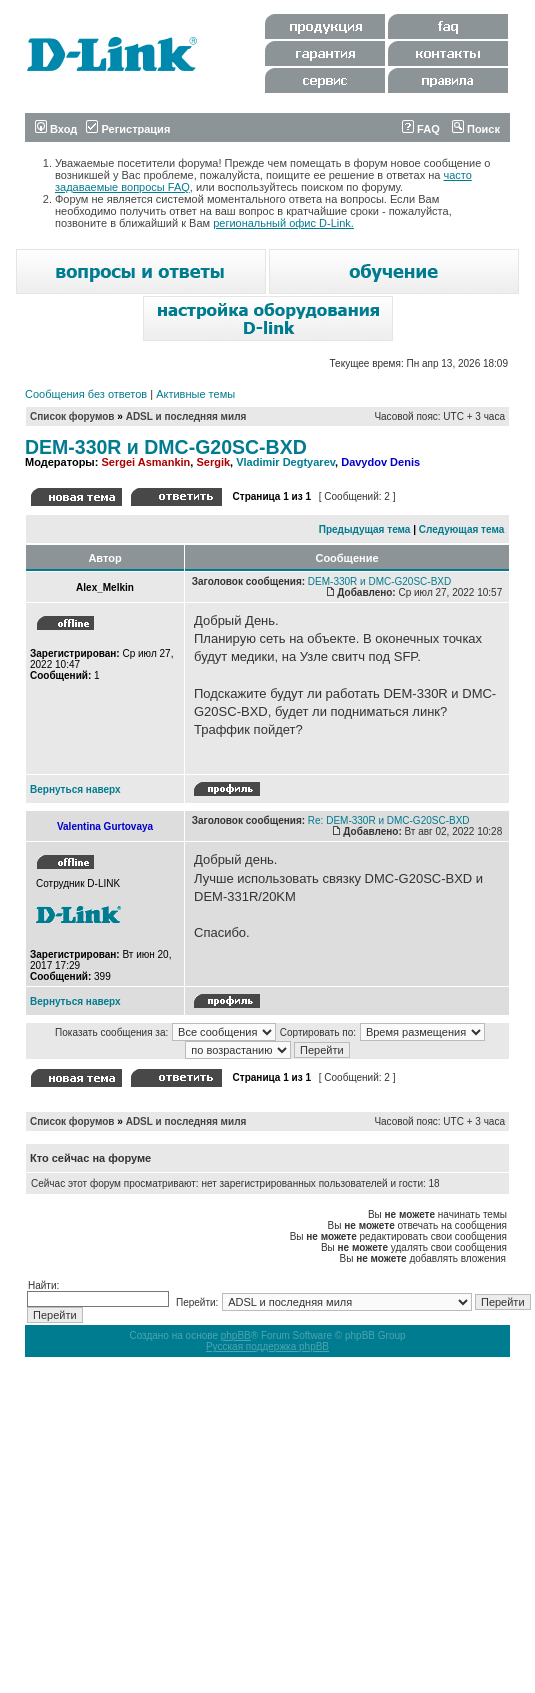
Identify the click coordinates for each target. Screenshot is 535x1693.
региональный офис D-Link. (283, 223)
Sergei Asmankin (145, 462)
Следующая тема (461, 529)
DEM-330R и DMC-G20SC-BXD (166, 447)
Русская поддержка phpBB (267, 1346)
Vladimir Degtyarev (285, 462)
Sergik (213, 462)
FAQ (421, 129)
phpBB (236, 1335)
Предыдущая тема (365, 529)
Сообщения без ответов (86, 394)
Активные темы (195, 394)
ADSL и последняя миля (186, 416)
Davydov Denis (380, 462)
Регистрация (128, 129)
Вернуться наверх (75, 789)
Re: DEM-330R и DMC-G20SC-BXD (389, 820)
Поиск (476, 129)
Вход (56, 129)
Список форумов (72, 416)
